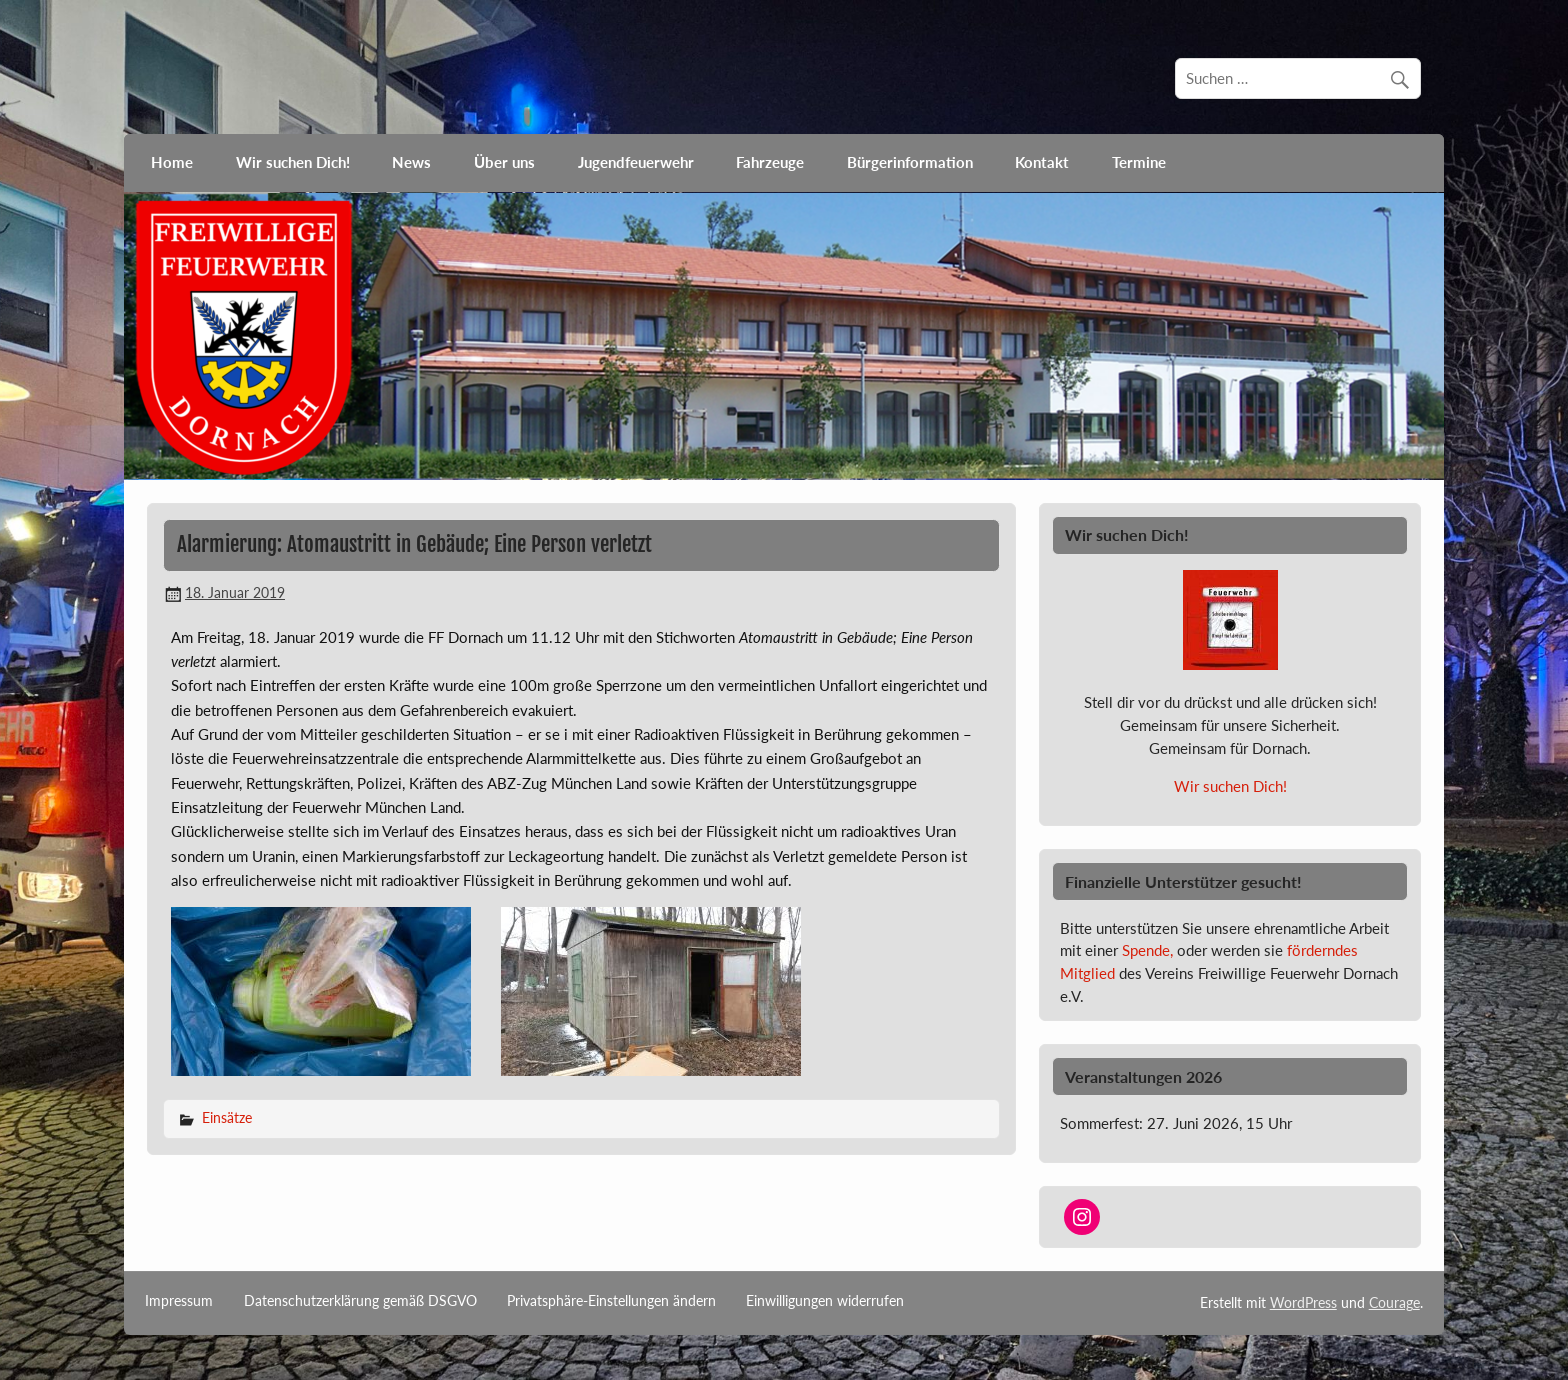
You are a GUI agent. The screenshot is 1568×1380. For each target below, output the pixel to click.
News (411, 162)
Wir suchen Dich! (293, 162)
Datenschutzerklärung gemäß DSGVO (360, 1301)
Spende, (1147, 950)
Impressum (179, 1301)
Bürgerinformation (910, 162)
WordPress (1303, 1302)
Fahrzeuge (770, 162)
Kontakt (1042, 162)
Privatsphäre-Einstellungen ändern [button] (611, 1301)
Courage (1394, 1302)
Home (172, 162)
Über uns (504, 162)
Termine (1139, 162)
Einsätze (227, 1117)
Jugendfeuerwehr (636, 162)
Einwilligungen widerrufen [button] (825, 1301)
